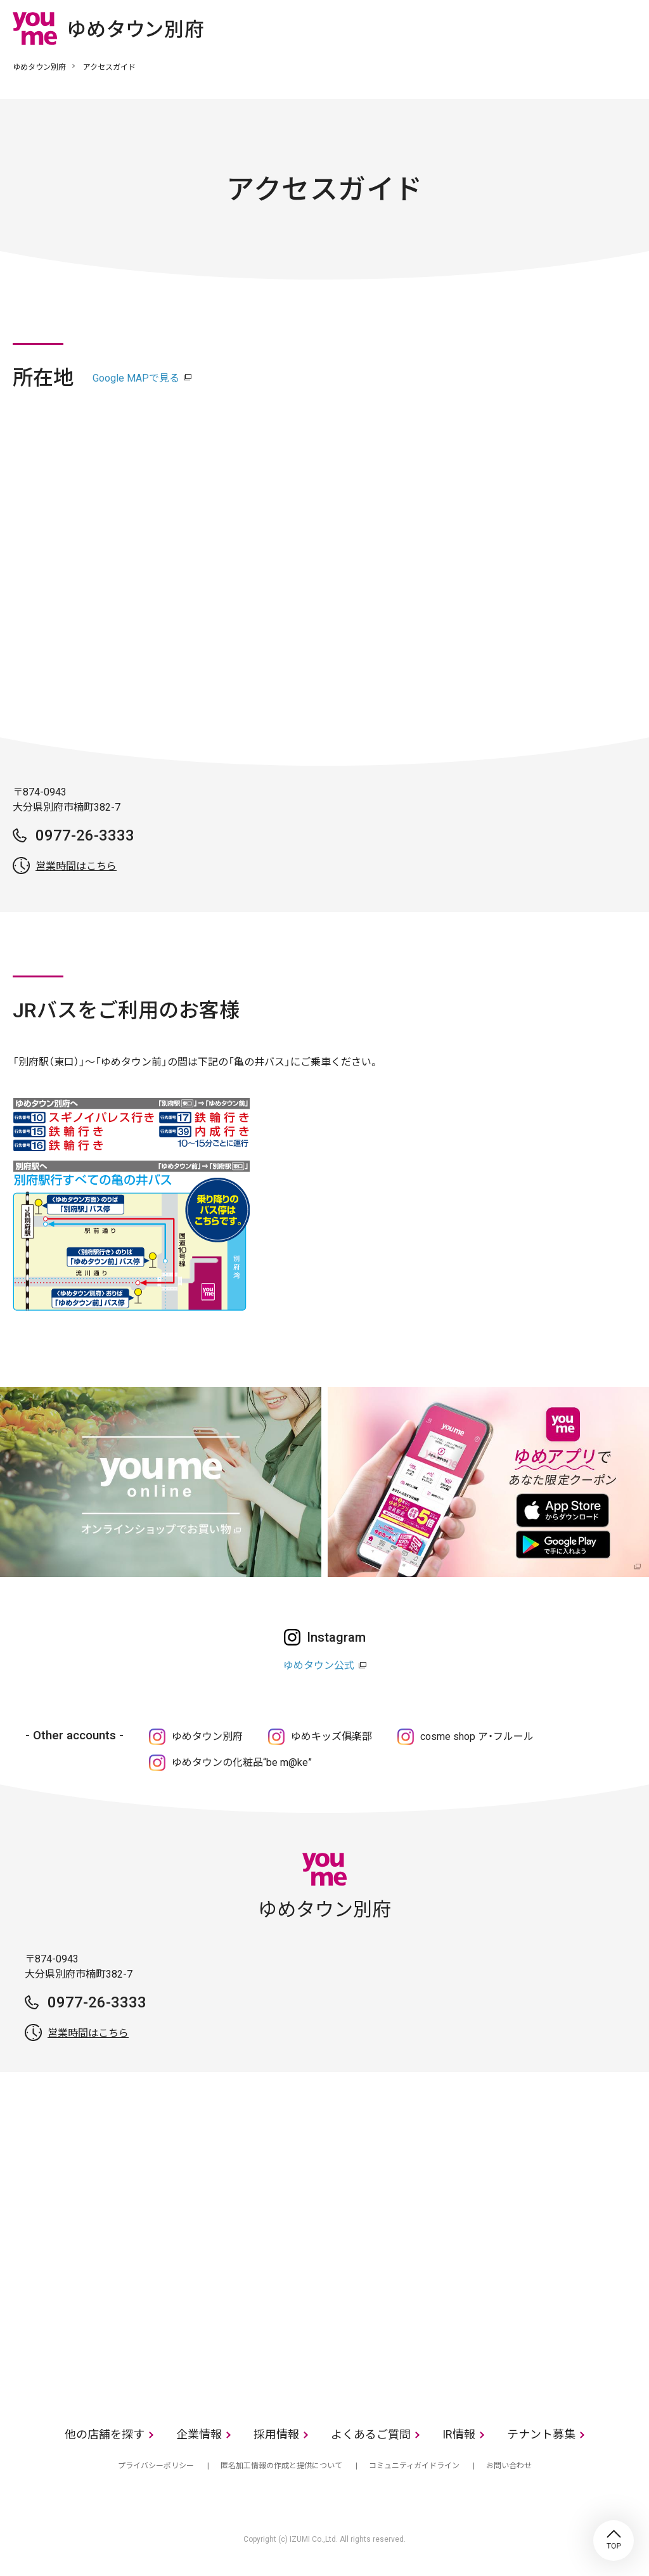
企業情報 (199, 2434)
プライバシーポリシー (156, 2465)
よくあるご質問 (371, 2434)
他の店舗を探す (105, 2434)
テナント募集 (541, 2434)
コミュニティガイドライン (414, 2465)
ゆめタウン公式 (318, 1665)
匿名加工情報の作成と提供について (281, 2465)
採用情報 (276, 2434)
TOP (613, 2540)
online (589, 28)
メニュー (627, 28)
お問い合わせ (509, 2465)
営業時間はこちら (76, 866)
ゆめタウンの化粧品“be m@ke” (242, 1762)
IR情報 (458, 2434)
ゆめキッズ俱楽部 (331, 1736)
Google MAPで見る (136, 378)
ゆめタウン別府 (39, 67)
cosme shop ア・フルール (477, 1736)
